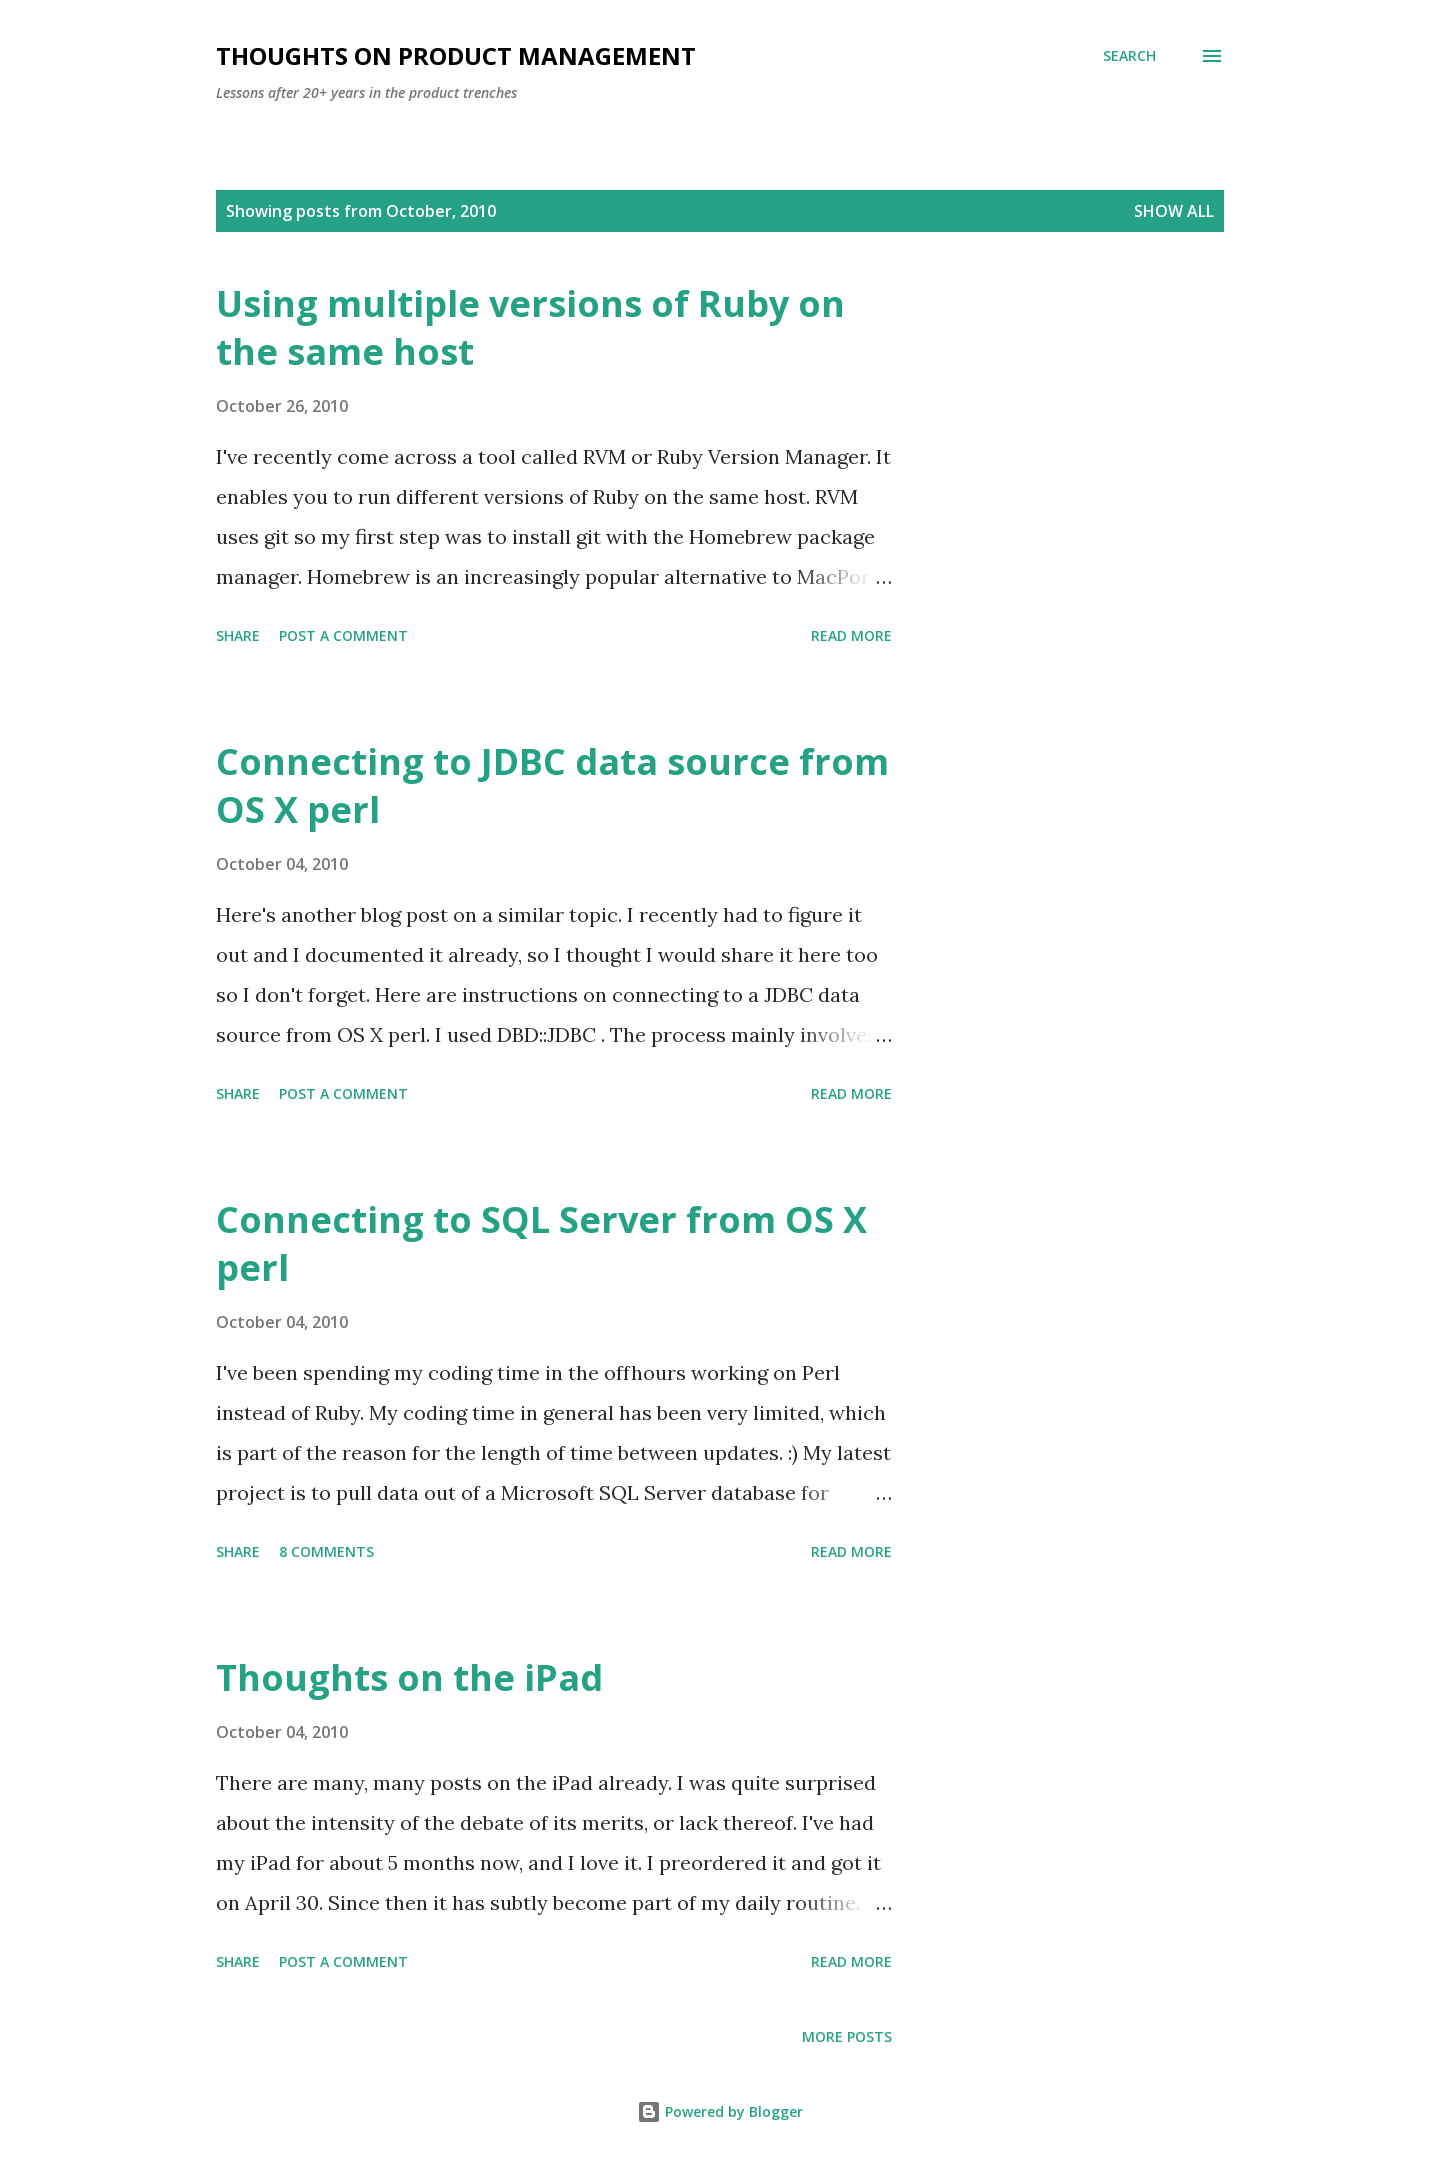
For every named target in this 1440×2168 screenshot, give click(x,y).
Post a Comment (343, 635)
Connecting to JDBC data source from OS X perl (552, 785)
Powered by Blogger (720, 2111)
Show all (1174, 211)
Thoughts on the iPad (409, 1677)
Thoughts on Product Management (456, 55)
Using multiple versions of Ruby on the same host (530, 327)
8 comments (326, 1551)
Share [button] (238, 635)
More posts (847, 2036)
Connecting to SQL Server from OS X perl (541, 1243)
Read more (851, 635)
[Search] (1129, 56)
